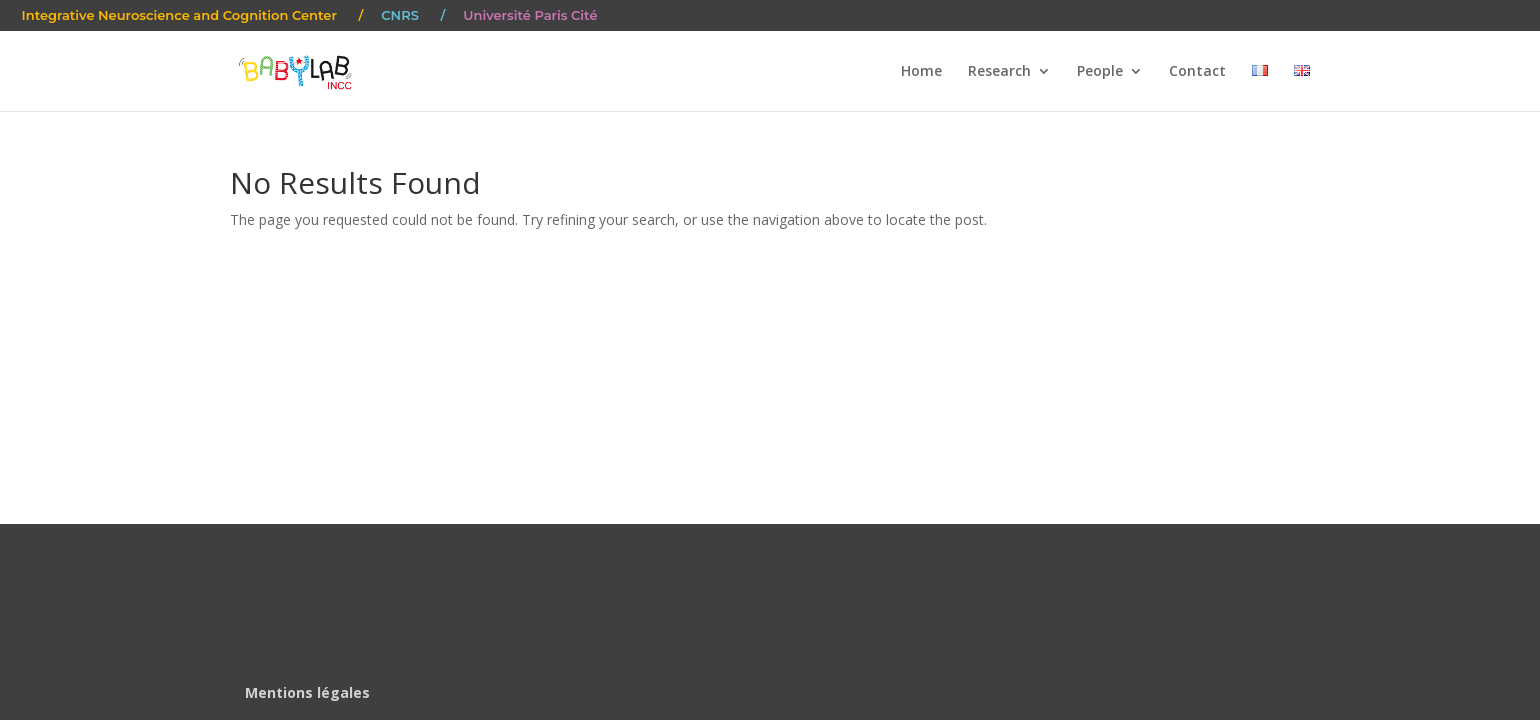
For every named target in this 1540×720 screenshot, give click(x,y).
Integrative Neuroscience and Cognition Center (179, 16)
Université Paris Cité (530, 16)
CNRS (400, 16)
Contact (1197, 72)
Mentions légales (307, 692)
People (1100, 72)
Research (999, 72)
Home (921, 72)
